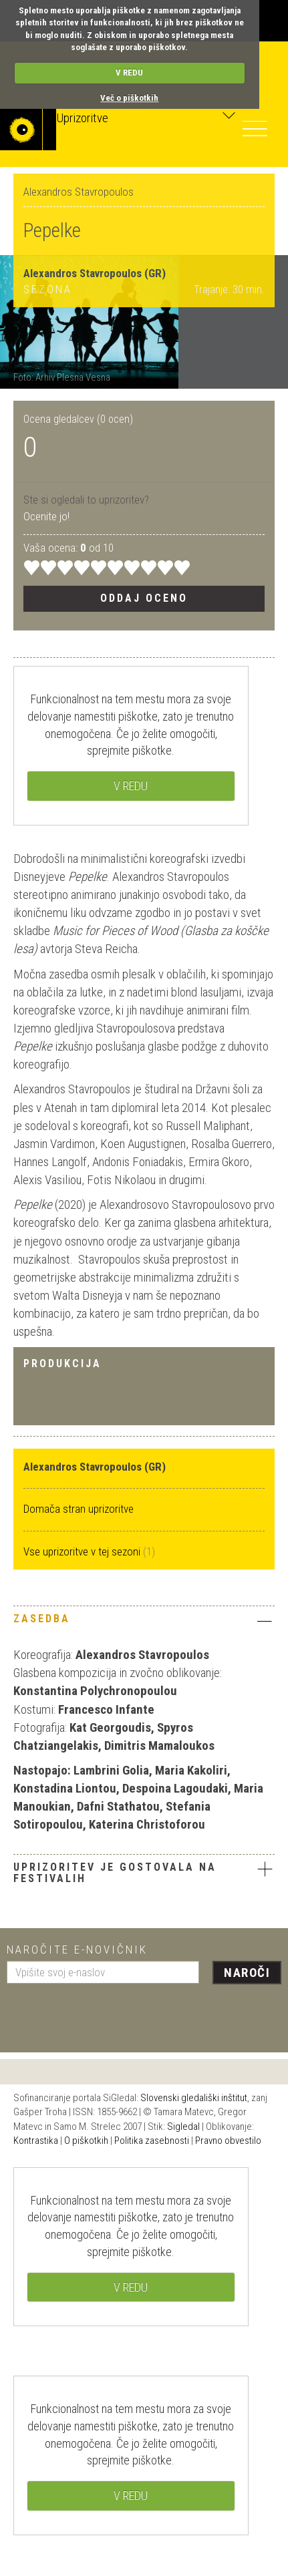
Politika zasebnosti (151, 2141)
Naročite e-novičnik (77, 1949)
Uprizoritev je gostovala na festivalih (115, 1873)
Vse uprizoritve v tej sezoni (83, 1551)
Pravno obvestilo (228, 2141)
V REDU (129, 72)
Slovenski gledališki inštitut (193, 2098)
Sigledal (183, 2127)
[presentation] (108, 2013)
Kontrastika (35, 2141)
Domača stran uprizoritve (78, 1508)
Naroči (247, 1972)
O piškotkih (86, 2141)
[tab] (144, 1622)
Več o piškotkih (129, 98)
